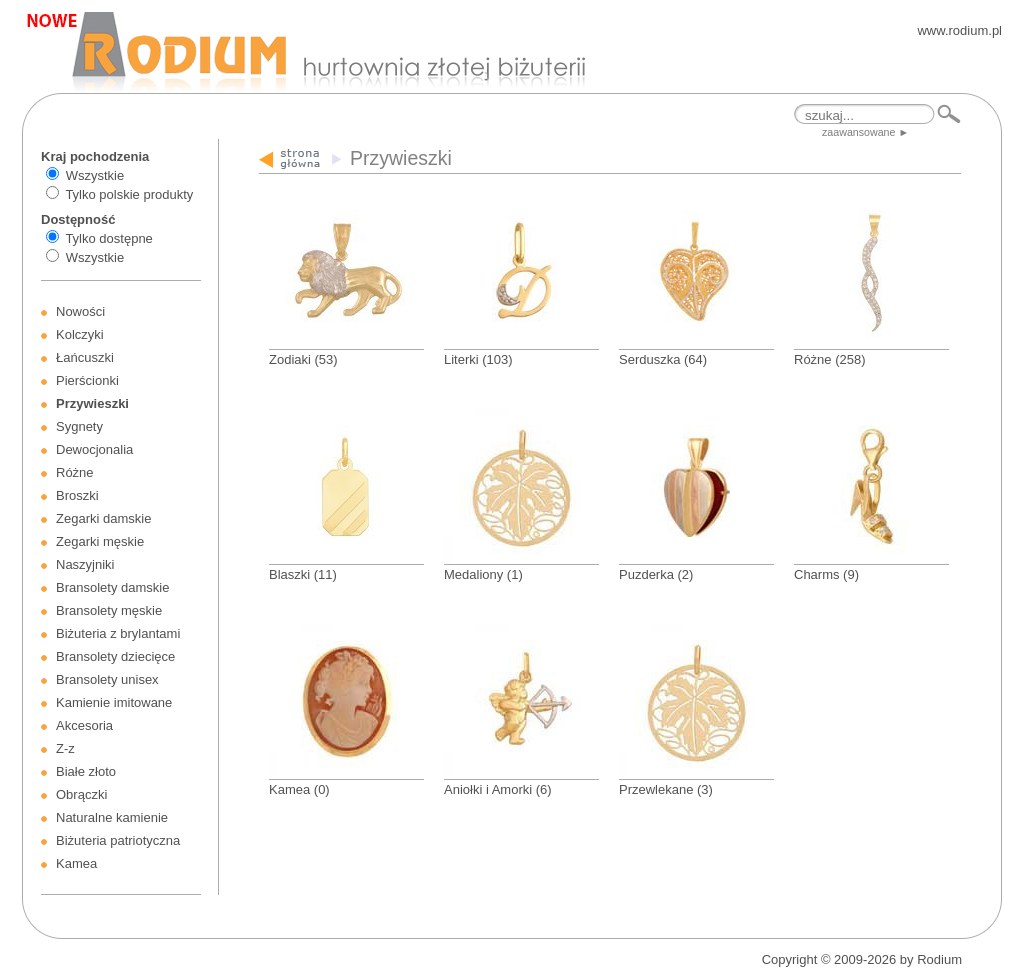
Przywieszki (92, 403)
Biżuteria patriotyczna (118, 840)
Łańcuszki (85, 357)
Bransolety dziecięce (115, 656)
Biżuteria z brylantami (118, 633)
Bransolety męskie (109, 610)
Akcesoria (84, 725)
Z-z (65, 748)
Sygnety (79, 426)
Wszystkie (95, 175)
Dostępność (78, 219)
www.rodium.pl (959, 30)
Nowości (80, 311)
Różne (75, 472)
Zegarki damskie (103, 518)
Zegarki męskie (100, 541)
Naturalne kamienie (112, 817)
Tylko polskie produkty (129, 194)
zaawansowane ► (865, 132)
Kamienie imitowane (114, 702)
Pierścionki (87, 380)
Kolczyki (80, 334)
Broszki (77, 495)
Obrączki (81, 794)
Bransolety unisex (107, 679)
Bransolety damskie (112, 587)
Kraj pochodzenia (95, 156)
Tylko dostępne (108, 238)
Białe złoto (86, 771)
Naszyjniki (85, 564)
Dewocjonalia (94, 449)
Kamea (76, 863)
